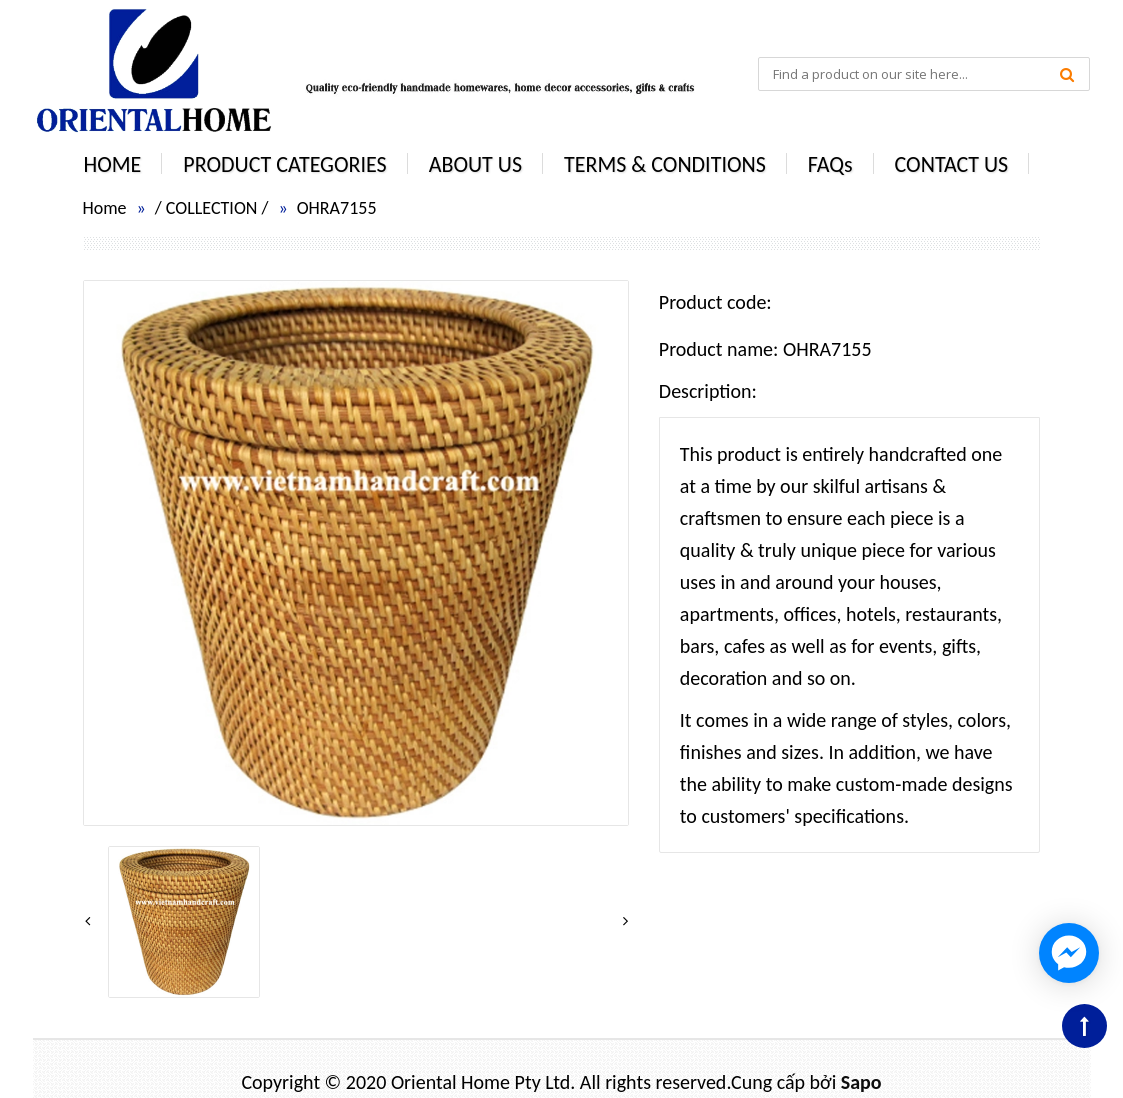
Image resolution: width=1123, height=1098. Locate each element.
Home (105, 208)
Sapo (861, 1082)
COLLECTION (212, 208)
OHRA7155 (337, 208)
